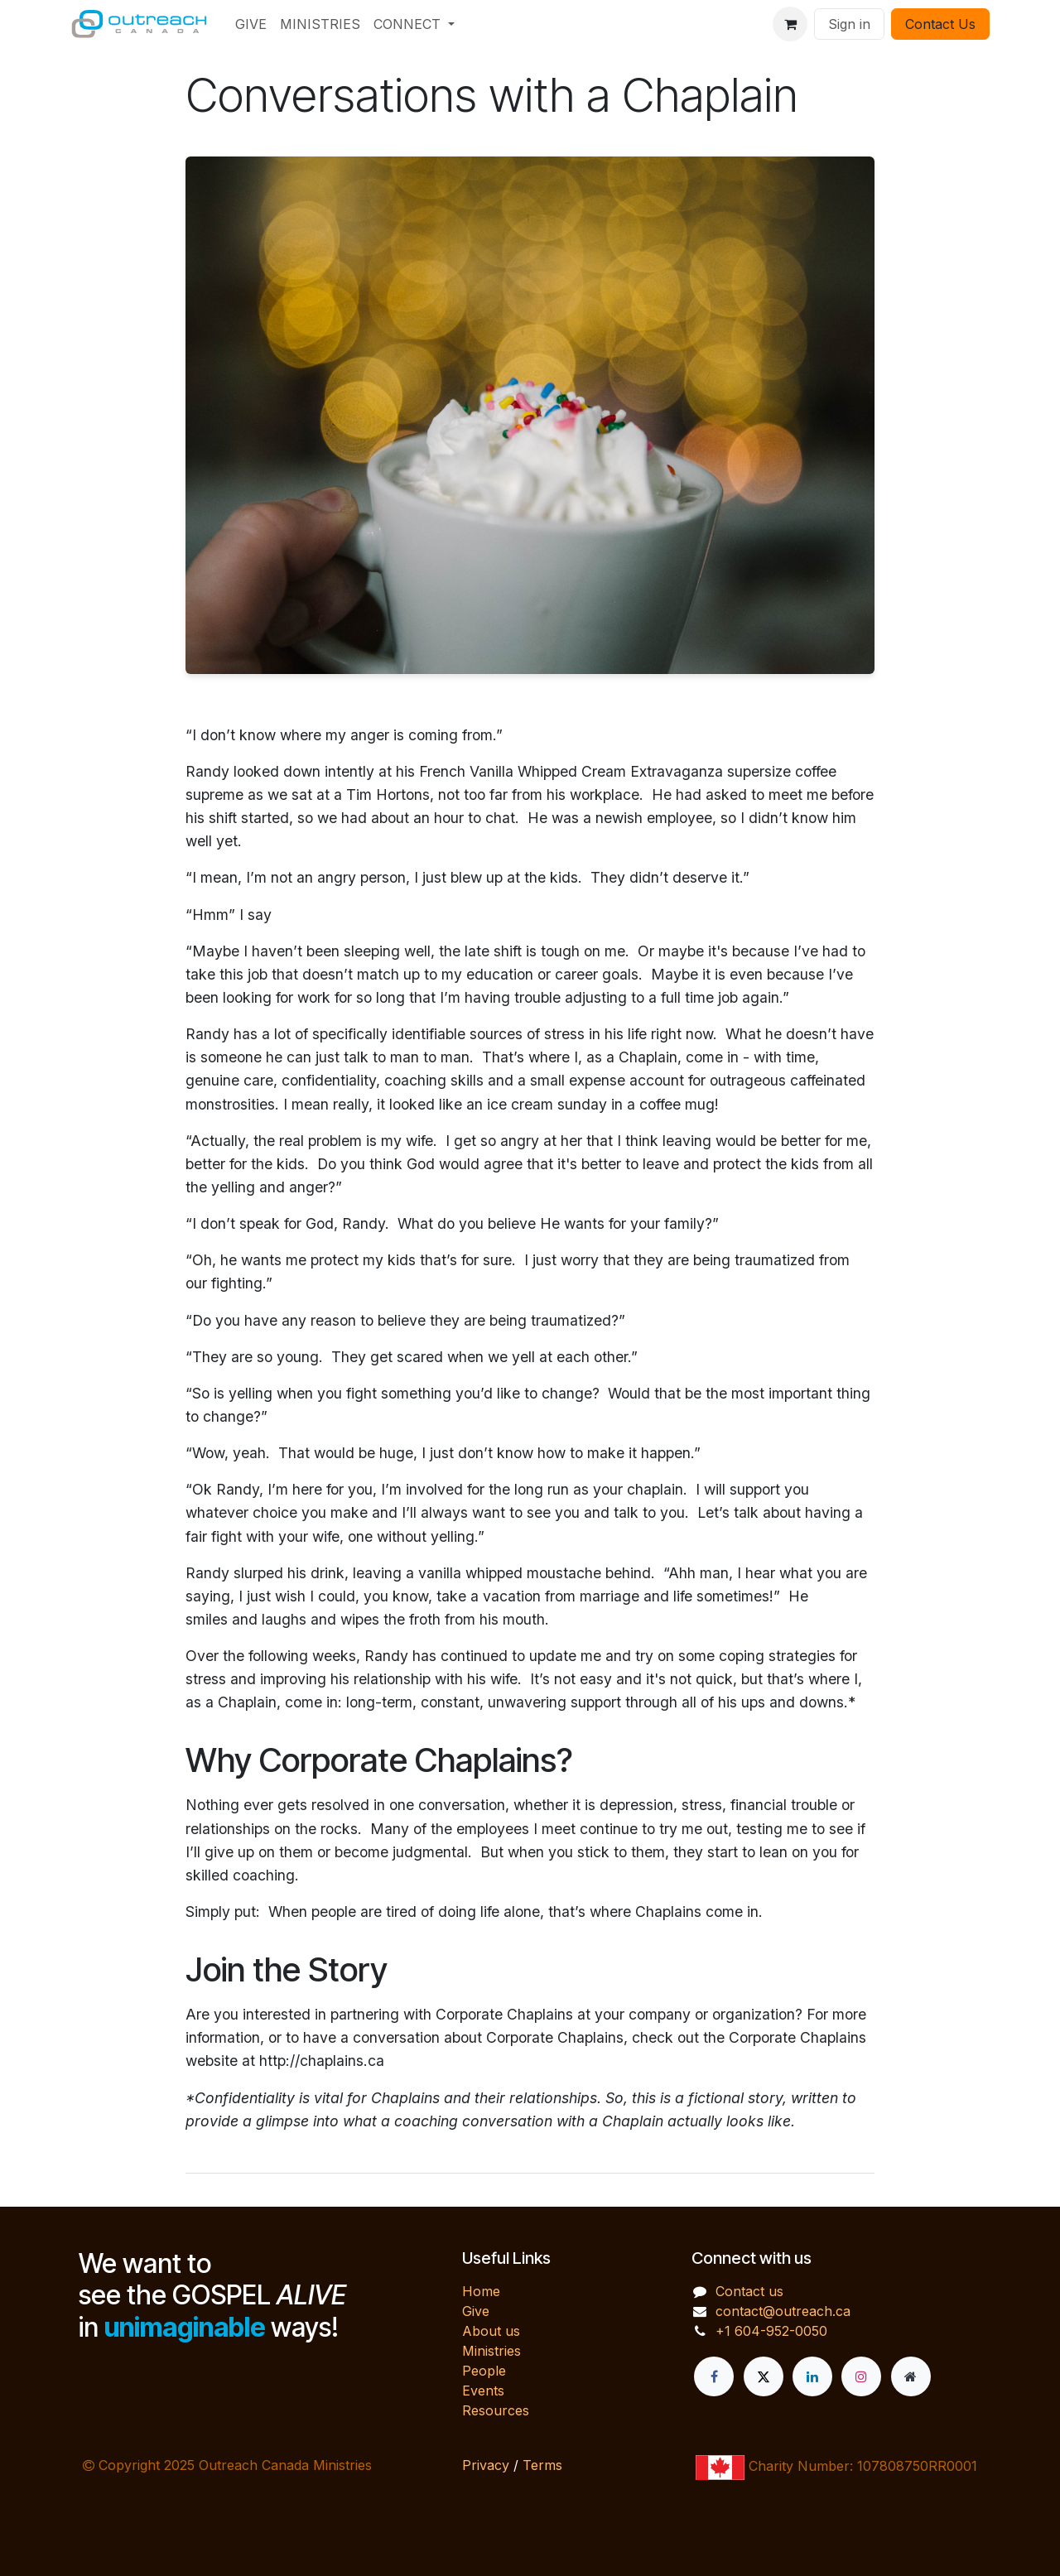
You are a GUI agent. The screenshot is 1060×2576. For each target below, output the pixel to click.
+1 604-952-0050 (771, 2331)
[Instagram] (861, 2376)
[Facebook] (714, 2376)
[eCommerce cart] (790, 24)
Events (483, 2390)
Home (481, 2291)
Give (475, 2311)
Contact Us (940, 24)
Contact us (749, 2291)
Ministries (491, 2350)
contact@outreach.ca (783, 2311)
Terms (542, 2465)
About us (491, 2331)
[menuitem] (251, 24)
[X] (763, 2376)
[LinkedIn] (812, 2376)
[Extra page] (911, 2376)
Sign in (849, 24)
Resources (495, 2410)
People (484, 2370)
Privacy (485, 2465)
